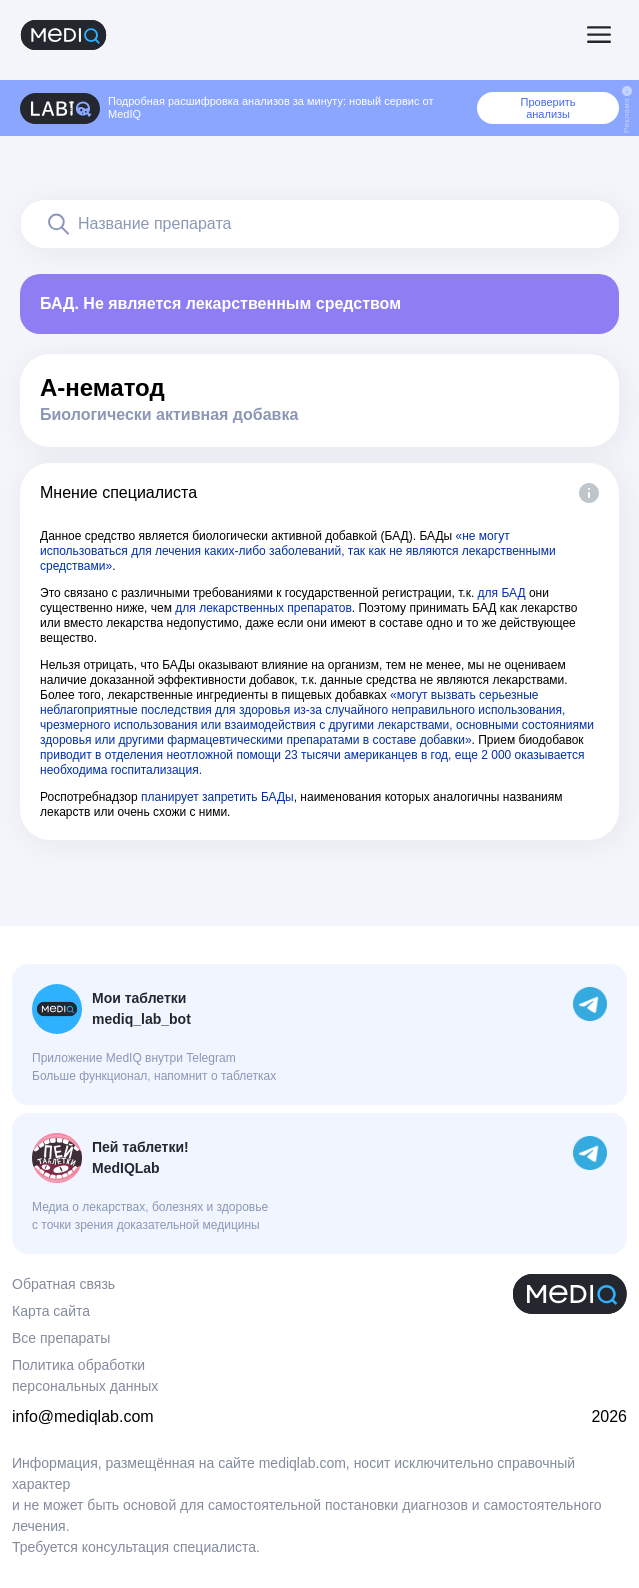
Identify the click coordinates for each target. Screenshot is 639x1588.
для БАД (502, 593)
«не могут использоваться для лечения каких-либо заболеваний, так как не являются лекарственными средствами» (298, 551)
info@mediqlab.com (83, 1416)
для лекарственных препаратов (263, 608)
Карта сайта (51, 1311)
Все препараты (61, 1338)
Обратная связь (63, 1284)
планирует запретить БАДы (217, 797)
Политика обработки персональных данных (85, 1375)
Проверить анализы (548, 108)
